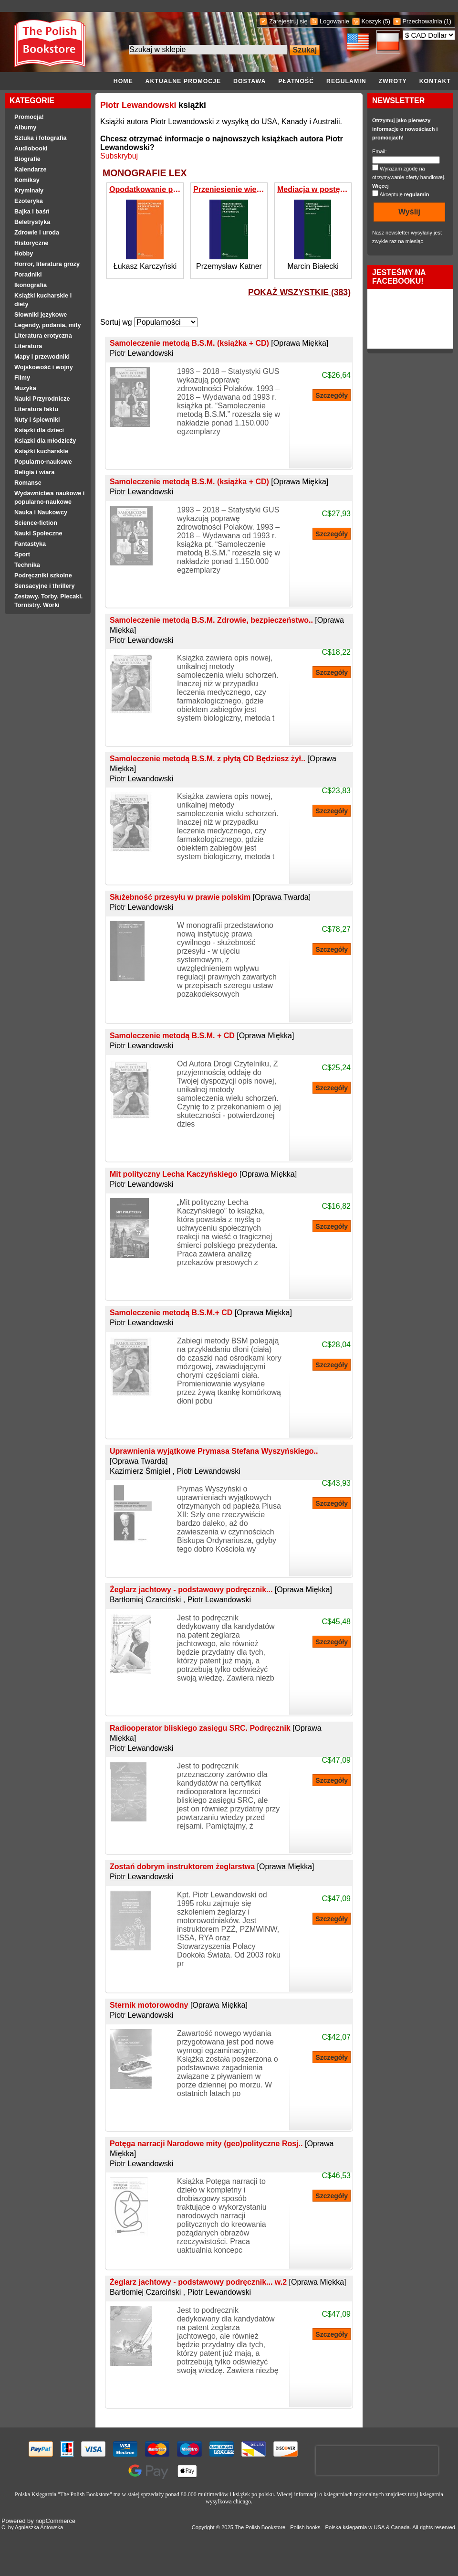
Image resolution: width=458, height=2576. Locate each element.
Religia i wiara (34, 472)
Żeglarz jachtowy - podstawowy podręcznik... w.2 (228, 2282)
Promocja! (29, 117)
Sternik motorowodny (179, 2005)
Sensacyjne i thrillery (44, 586)
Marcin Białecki (313, 266)
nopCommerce (55, 2520)
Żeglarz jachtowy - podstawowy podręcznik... (221, 1590)
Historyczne (31, 243)
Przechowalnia (422, 21)
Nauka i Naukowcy (40, 512)
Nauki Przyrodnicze (42, 398)
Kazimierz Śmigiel (140, 1471)
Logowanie (334, 21)
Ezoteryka (28, 201)
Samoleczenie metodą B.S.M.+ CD (201, 1313)
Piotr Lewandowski (138, 105)
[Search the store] (208, 49)
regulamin (416, 194)
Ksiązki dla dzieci (39, 430)
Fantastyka (30, 544)
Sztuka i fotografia (40, 138)
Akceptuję (404, 194)
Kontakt (435, 81)
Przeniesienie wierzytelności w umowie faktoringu (229, 189)
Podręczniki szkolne (43, 575)
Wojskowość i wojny (43, 367)
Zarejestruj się (288, 21)
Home (123, 81)
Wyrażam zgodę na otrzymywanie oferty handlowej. (408, 177)
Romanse (28, 482)
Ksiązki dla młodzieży (45, 440)
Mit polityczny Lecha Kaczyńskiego (203, 1174)
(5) (386, 21)
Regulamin (346, 81)
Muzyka (25, 388)
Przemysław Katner (229, 266)
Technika (27, 565)
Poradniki (28, 274)
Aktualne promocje (183, 81)
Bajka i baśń (32, 211)
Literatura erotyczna (43, 335)
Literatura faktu (36, 409)
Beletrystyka (32, 222)
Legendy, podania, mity (47, 325)
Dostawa (249, 81)
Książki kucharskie (41, 451)
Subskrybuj (119, 156)
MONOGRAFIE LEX (145, 173)
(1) (447, 21)
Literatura (28, 346)
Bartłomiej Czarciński (145, 1600)
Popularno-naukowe (43, 461)
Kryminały (28, 190)
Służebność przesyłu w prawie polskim (210, 897)
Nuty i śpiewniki (37, 419)
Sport (22, 554)
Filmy (22, 377)
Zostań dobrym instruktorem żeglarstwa (212, 1867)
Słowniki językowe (40, 314)
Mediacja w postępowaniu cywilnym (313, 189)
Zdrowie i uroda (36, 232)
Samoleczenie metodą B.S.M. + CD (202, 1036)
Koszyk (371, 21)
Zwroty (392, 81)
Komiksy (27, 180)
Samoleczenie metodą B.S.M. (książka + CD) (219, 343)
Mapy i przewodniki (42, 356)
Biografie (27, 159)
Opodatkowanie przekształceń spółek (145, 189)
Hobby (23, 253)
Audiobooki (31, 148)
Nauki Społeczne (38, 533)
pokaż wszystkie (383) (299, 292)
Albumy (25, 127)
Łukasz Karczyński (145, 266)
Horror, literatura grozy (47, 264)
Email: (379, 151)
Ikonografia (30, 285)
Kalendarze (30, 169)
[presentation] (377, 2460)
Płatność (296, 81)
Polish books (305, 2527)
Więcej (380, 186)
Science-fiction (35, 523)
